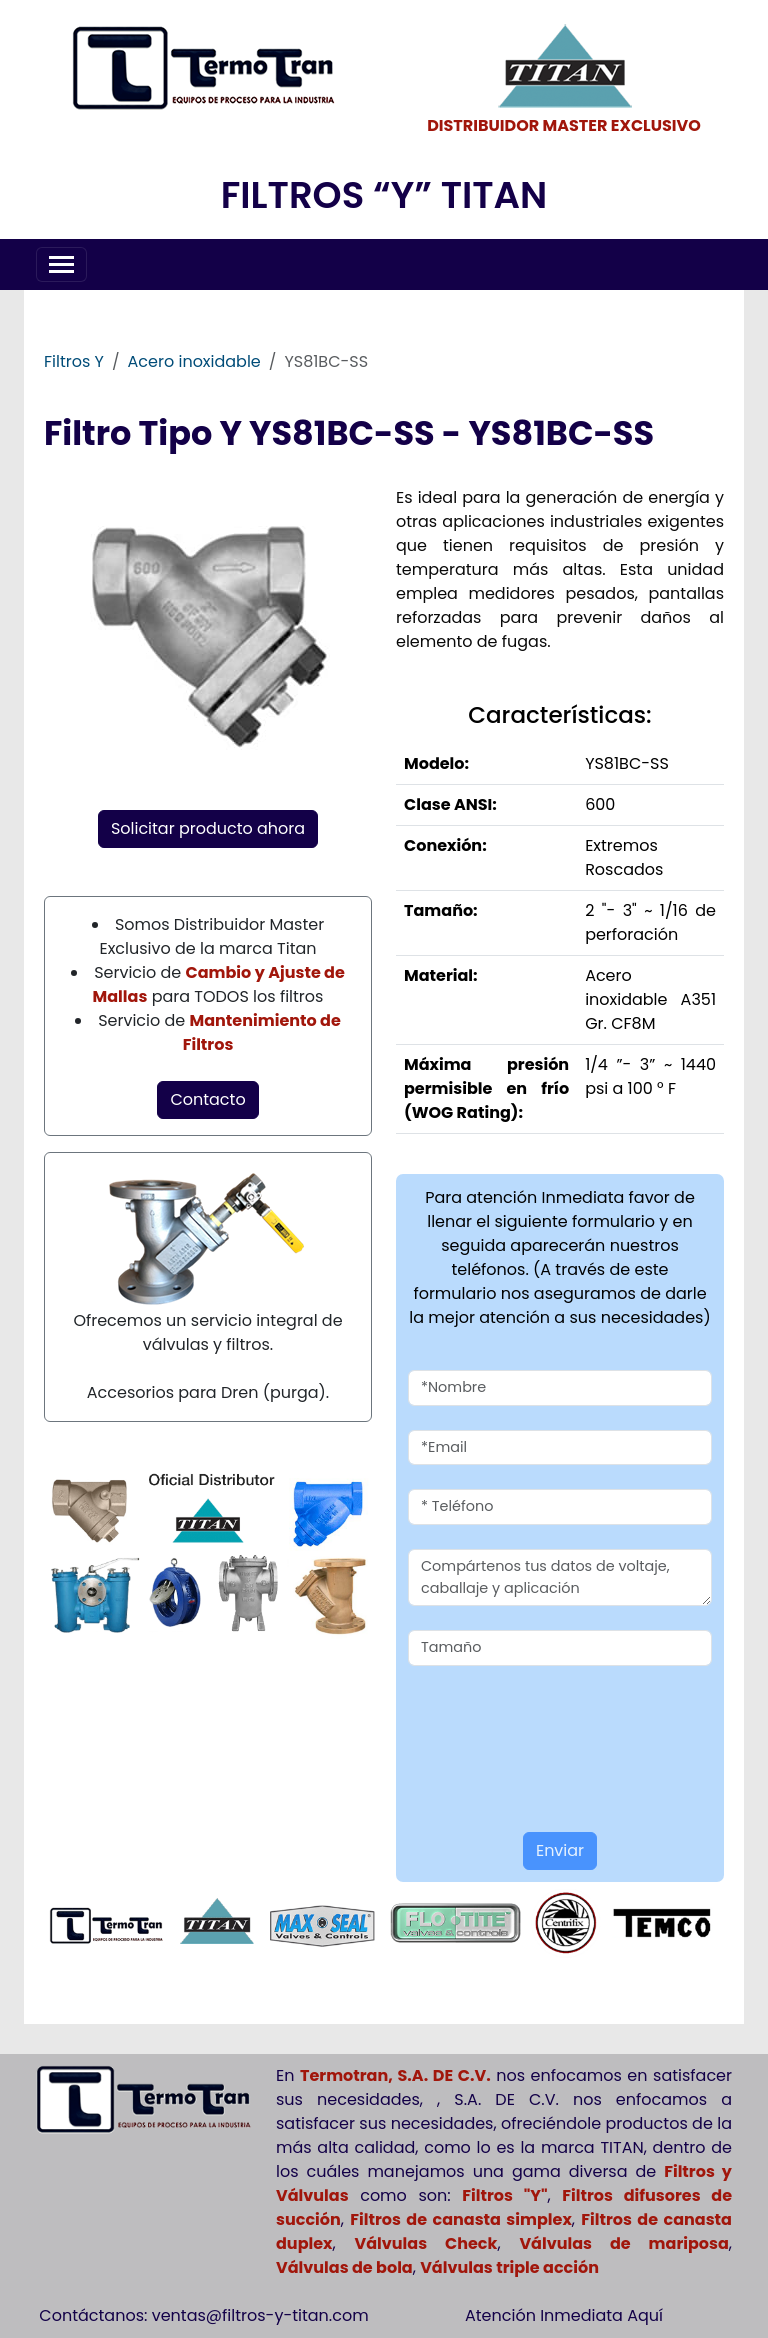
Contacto (207, 1099)
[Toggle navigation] (61, 264)
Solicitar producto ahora (208, 828)
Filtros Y (74, 361)
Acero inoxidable (194, 361)
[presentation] (525, 1720)
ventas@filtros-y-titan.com (260, 2315)
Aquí (645, 2315)
